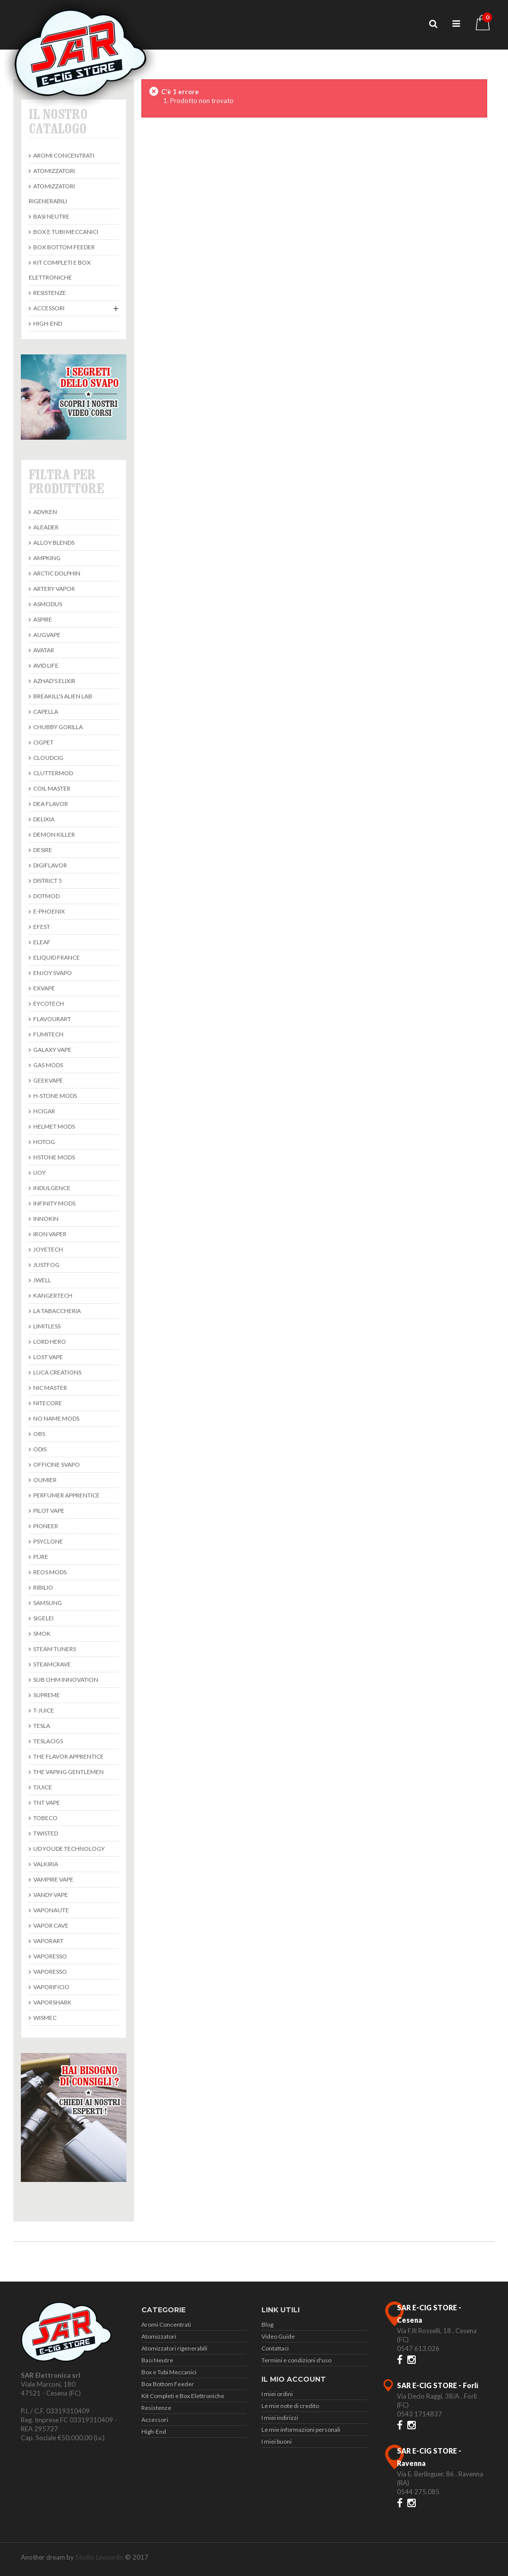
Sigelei (43, 1618)
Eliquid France (56, 957)
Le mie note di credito (290, 2405)
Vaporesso (49, 1956)
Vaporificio (50, 1987)
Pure (40, 1556)
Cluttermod (52, 773)
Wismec (44, 2017)
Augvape (46, 634)
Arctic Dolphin (56, 573)
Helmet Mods (53, 1126)
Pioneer (45, 1526)
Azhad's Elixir (53, 681)
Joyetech (47, 1249)
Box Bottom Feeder (63, 247)
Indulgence (51, 1188)
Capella (45, 711)
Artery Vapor (53, 588)
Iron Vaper (49, 1234)
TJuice (42, 1787)
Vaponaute (50, 1910)
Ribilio (42, 1587)
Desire (42, 850)
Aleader (45, 527)
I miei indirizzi (279, 2417)
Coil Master (51, 788)
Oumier (44, 1480)
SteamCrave (51, 1664)
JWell (41, 1280)
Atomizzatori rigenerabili (52, 193)
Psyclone (47, 1541)
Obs (38, 1433)
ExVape (43, 988)
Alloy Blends (53, 542)
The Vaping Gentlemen (68, 1771)
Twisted (45, 1833)
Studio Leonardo (99, 2557)
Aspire (42, 619)
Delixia (43, 819)
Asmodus (47, 604)
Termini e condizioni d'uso (296, 2360)
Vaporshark (51, 2002)
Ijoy (39, 1172)
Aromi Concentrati (63, 155)
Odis (39, 1449)
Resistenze (49, 292)
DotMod (46, 896)
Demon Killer (53, 834)
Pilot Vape (48, 1510)
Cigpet (43, 742)
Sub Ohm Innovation (65, 1679)
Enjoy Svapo (52, 972)
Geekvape (47, 1080)
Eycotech (48, 1003)
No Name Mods (55, 1418)
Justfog (46, 1264)
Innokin (45, 1218)
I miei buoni (276, 2441)
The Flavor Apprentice (68, 1756)
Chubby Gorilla (57, 727)
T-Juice (43, 1710)
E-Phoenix (48, 911)
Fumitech (48, 1034)
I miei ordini (277, 2394)
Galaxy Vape (51, 1049)
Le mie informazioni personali (300, 2429)
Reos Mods (49, 1572)
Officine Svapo (56, 1464)
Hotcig (43, 1141)
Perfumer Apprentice (66, 1495)
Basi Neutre (50, 216)
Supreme (46, 1695)
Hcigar (43, 1111)
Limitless (46, 1326)
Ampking (46, 558)
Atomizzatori (53, 170)
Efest (41, 926)
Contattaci (275, 2348)
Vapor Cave (50, 1925)
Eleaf (41, 942)
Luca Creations (56, 1372)
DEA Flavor (50, 803)
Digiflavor (49, 865)
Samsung (47, 1602)
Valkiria (45, 1864)
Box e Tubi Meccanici (65, 231)
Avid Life (45, 665)
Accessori (48, 308)
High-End (47, 323)
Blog (267, 2324)
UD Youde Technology (68, 1848)
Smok (41, 1633)
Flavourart (51, 1019)
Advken (44, 511)
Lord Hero (49, 1341)
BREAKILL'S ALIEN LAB (62, 696)
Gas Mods (47, 1065)
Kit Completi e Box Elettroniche (60, 270)
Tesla (41, 1725)
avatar (43, 650)
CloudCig (48, 757)
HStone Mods (53, 1157)
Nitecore (47, 1403)
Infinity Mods (53, 1203)
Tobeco (45, 1818)
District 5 (47, 880)
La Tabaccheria (56, 1311)
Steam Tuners (54, 1649)
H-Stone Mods (54, 1095)
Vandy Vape (50, 1894)
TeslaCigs (47, 1741)
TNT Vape (46, 1802)
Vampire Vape (52, 1879)
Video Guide (278, 2336)
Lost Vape (47, 1357)
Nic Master (49, 1387)
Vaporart (48, 1941)
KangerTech (52, 1295)
